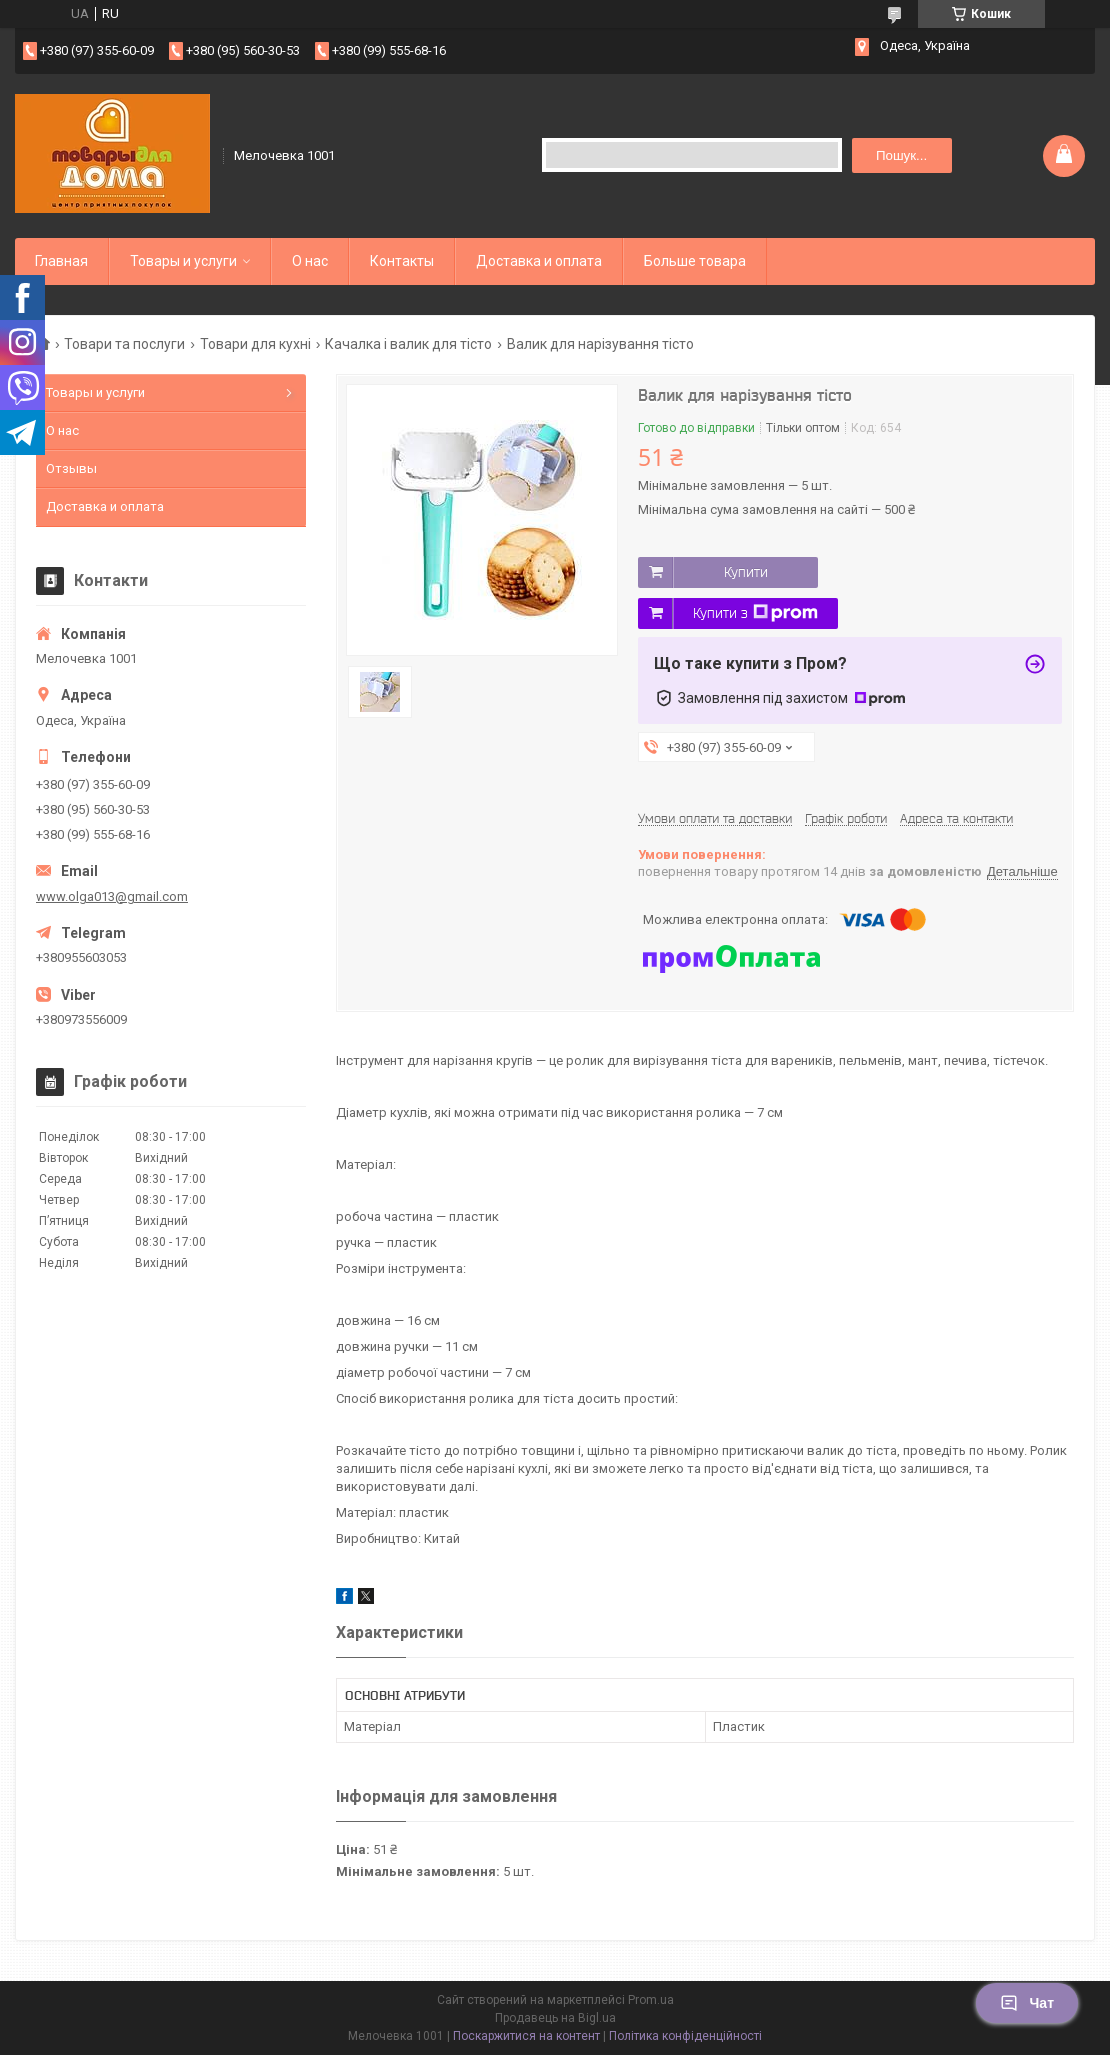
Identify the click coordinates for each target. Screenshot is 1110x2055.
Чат (1027, 2003)
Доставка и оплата (539, 261)
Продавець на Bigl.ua (555, 2018)
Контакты (402, 261)
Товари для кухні (255, 344)
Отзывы (71, 468)
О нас (310, 261)
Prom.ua (651, 2000)
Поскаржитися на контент (526, 2036)
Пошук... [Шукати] (901, 155)
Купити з (755, 613)
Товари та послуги (124, 344)
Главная (61, 261)
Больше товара (695, 261)
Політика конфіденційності (685, 2036)
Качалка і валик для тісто (408, 344)
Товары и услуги (183, 261)
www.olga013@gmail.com (112, 896)
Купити (746, 572)
